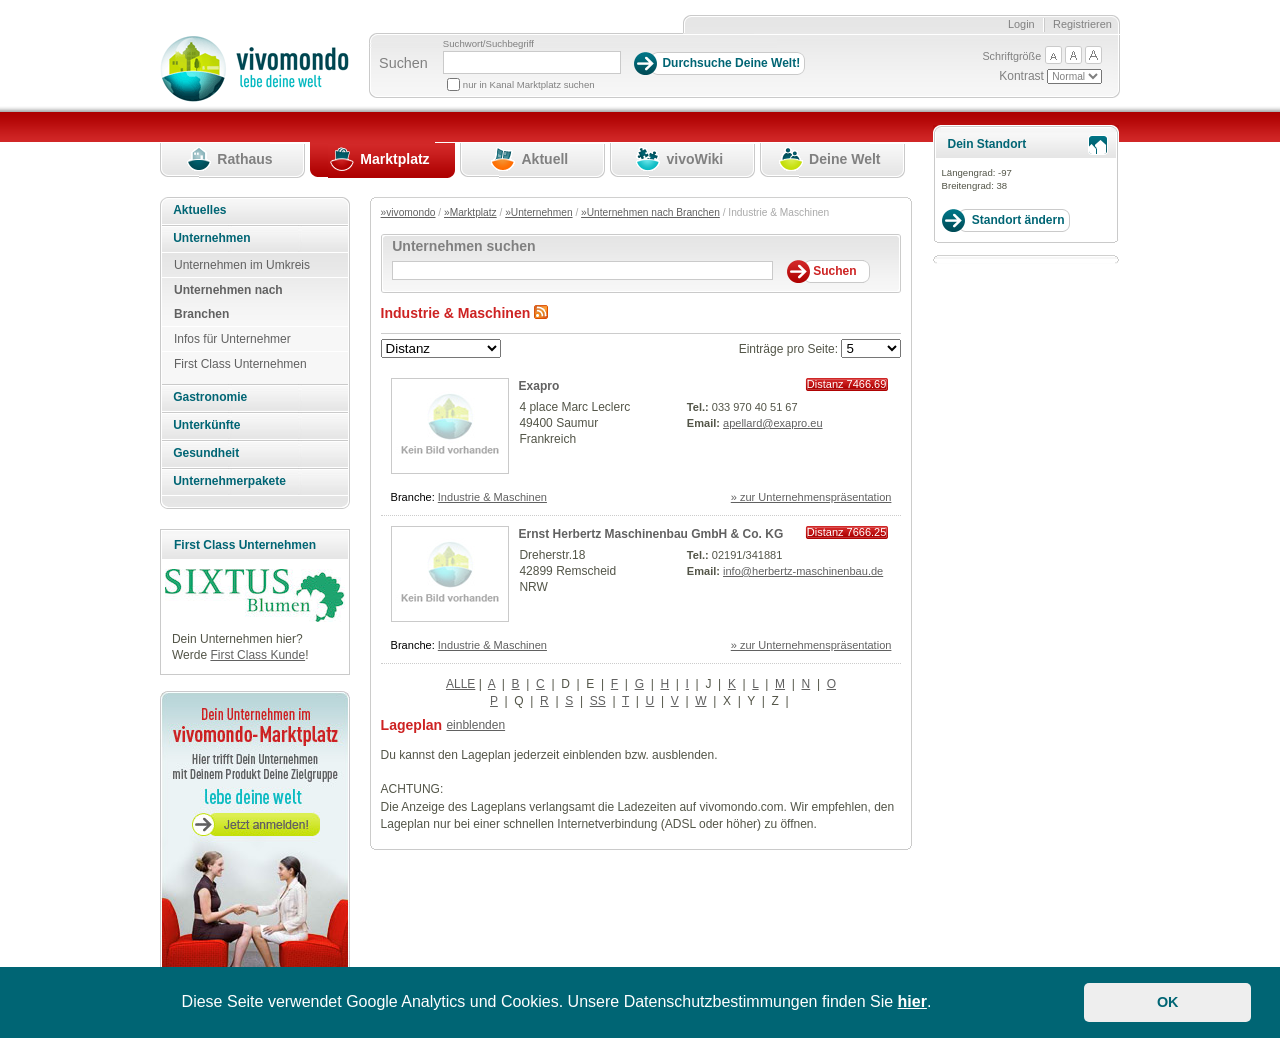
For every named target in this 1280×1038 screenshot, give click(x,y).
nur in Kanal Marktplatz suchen (529, 84)
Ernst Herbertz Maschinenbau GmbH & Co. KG (651, 534)
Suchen (403, 63)
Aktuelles (199, 210)
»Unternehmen (538, 212)
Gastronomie (210, 397)
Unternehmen (211, 238)
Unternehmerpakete (229, 481)
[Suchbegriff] (532, 62)
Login (1021, 24)
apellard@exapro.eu (773, 423)
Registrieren (1082, 24)
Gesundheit (206, 453)
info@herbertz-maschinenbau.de (803, 571)
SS (598, 701)
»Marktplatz (470, 212)
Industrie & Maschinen (492, 497)
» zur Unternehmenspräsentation (811, 497)
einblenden (475, 725)
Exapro (539, 386)
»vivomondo (408, 212)
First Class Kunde (257, 655)
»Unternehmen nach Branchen (650, 212)
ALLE (460, 684)
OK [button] (1168, 1002)
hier (912, 1001)
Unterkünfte (206, 425)
